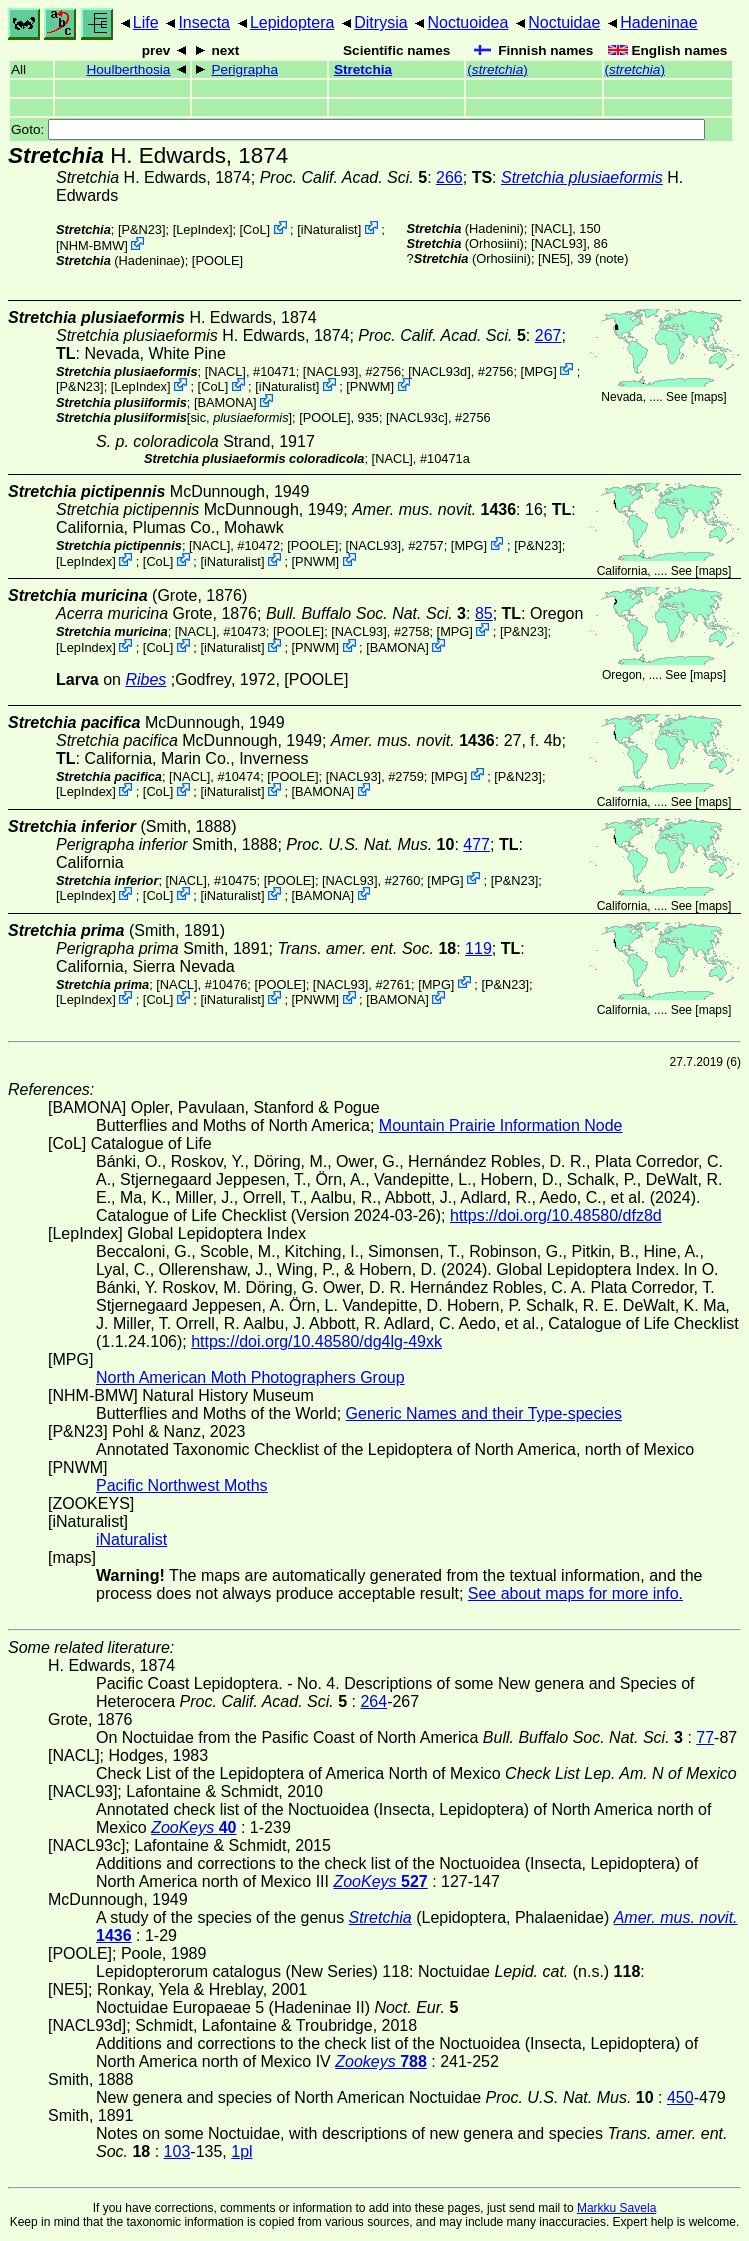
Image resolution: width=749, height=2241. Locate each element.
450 (680, 2097)
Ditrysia (380, 22)
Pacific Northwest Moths (182, 1485)
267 (548, 335)
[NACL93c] (417, 417)
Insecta (204, 22)
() (497, 69)
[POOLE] (217, 260)
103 (177, 2151)
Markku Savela (616, 2208)
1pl (241, 2151)
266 (449, 177)
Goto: (358, 129)
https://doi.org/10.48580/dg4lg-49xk (316, 1341)
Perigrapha (244, 69)
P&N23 (141, 229)
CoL (254, 229)
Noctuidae (564, 22)
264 (373, 1701)
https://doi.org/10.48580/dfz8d (556, 1215)
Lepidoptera (292, 22)
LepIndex (202, 229)
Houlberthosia (128, 69)
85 (484, 613)
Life (146, 22)
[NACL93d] (439, 370)
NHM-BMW (92, 245)
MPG (538, 370)
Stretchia (363, 69)
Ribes (145, 679)
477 (476, 844)
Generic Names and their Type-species (484, 1413)
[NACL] (551, 228)
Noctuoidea (467, 22)
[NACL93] (558, 243)
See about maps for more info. (575, 1593)
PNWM (370, 386)
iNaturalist (329, 229)
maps (708, 397)
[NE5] (554, 258)
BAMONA (225, 402)
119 (478, 948)
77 (705, 1737)
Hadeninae (658, 22)
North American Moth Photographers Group (250, 1377)
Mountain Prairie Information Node (501, 1125)
